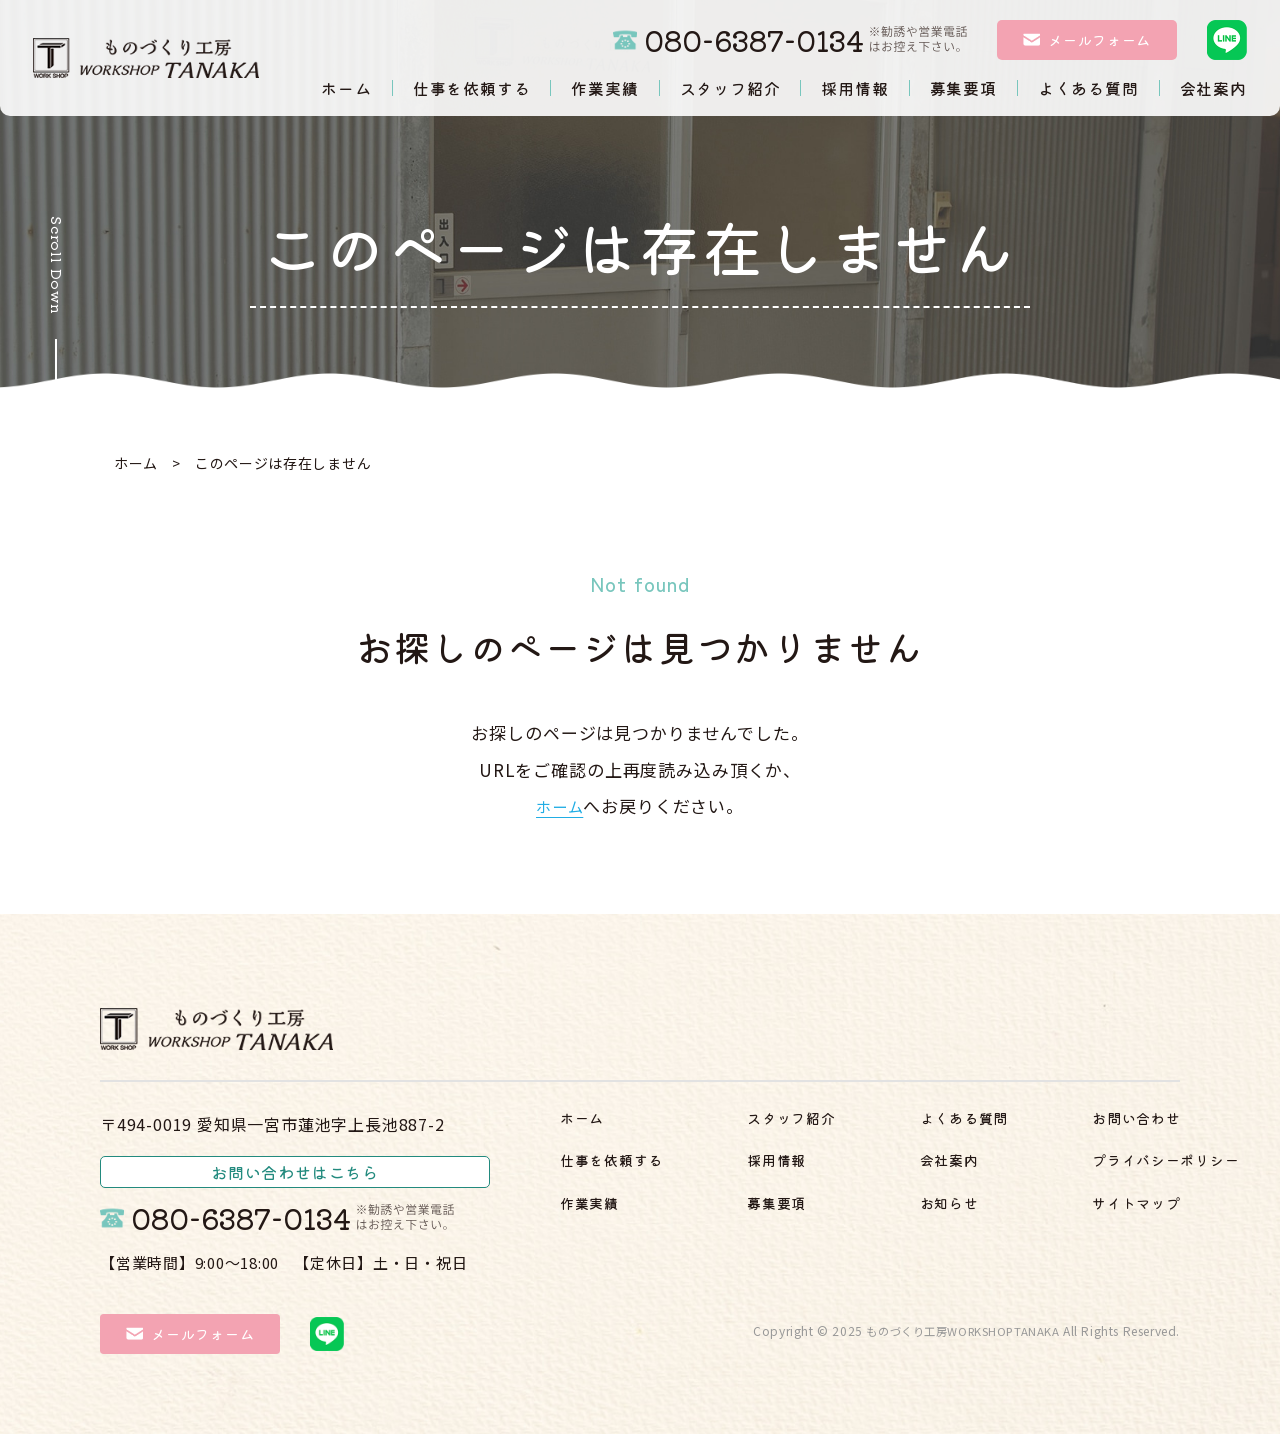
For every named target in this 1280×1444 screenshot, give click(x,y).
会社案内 (818, 1249)
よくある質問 (836, 1209)
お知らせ (1023, 1129)
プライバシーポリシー (1077, 1209)
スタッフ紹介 (613, 1249)
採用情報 (818, 1129)
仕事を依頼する (622, 1169)
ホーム (136, 463)
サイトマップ (1041, 1249)
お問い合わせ (1041, 1169)
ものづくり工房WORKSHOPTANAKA (957, 1339)
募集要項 (818, 1169)
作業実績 (595, 1209)
